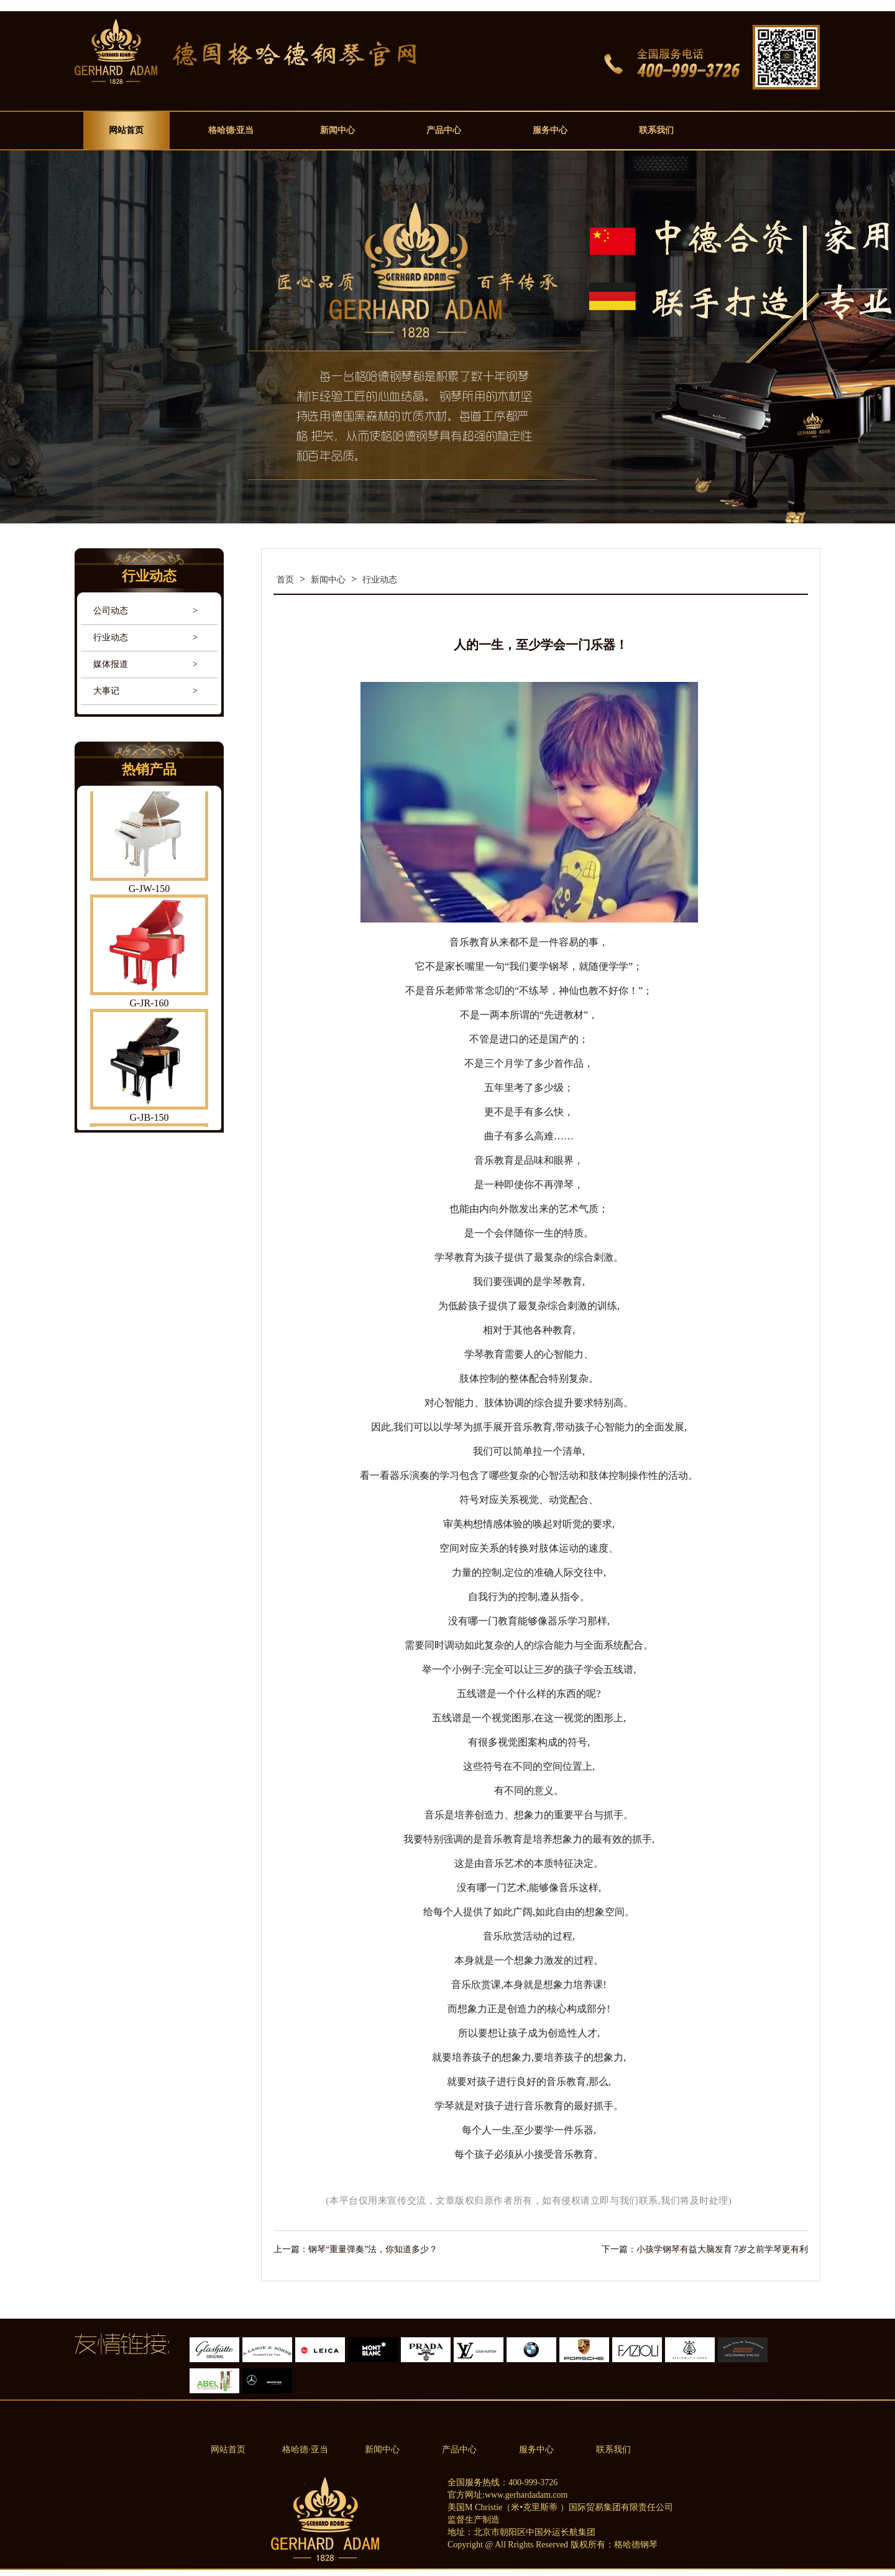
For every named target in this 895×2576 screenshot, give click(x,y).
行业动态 (110, 637)
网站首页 (126, 130)
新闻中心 (337, 130)
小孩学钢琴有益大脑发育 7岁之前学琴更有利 (722, 2249)
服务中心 (550, 130)
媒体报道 (110, 664)
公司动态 (110, 610)
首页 (285, 579)
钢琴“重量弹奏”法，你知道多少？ (373, 2249)
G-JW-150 (149, 890)
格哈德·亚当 (231, 130)
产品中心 (443, 130)
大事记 (106, 691)
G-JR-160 (148, 1005)
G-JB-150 (148, 1119)
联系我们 (656, 130)
